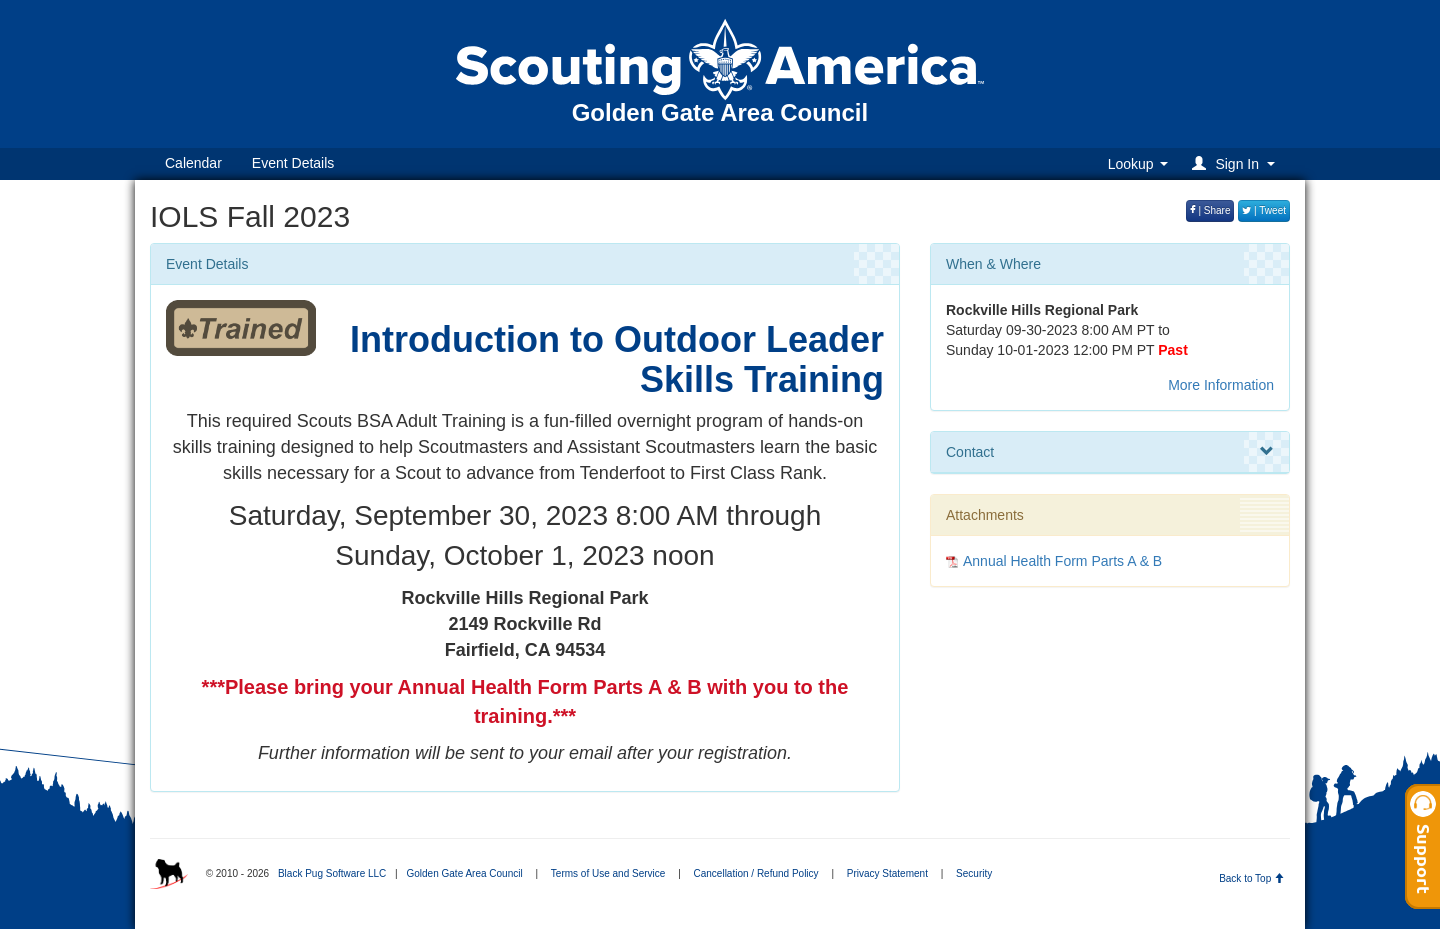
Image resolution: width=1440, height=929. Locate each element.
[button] (1236, 163)
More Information (1221, 385)
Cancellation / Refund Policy (756, 873)
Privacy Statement (887, 873)
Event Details (293, 163)
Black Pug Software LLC (332, 873)
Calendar (193, 163)
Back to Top (1251, 878)
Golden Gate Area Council (464, 873)
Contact (1110, 452)
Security (974, 873)
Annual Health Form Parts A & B (1062, 561)
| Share (1210, 210)
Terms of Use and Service (608, 873)
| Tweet (1264, 210)
